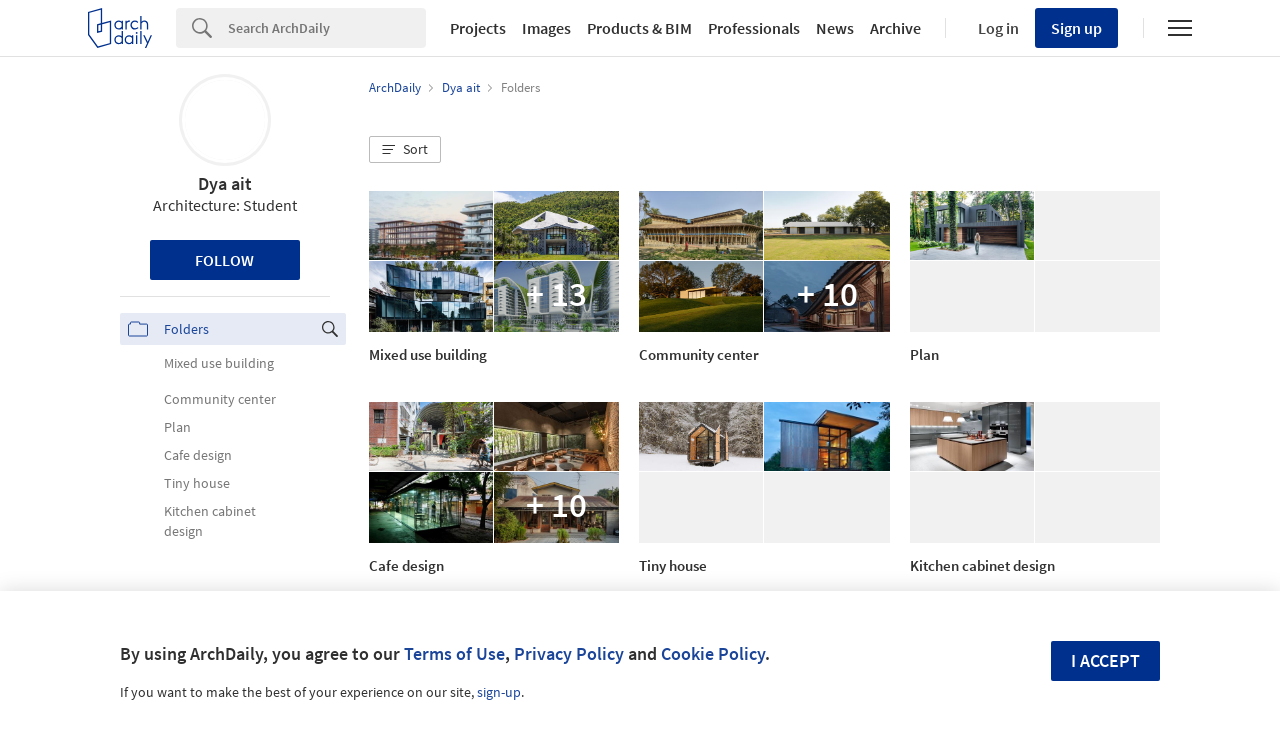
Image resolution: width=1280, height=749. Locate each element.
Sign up (1076, 28)
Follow (224, 260)
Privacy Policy (569, 653)
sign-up (499, 692)
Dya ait (225, 183)
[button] (405, 150)
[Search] (327, 28)
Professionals (754, 28)
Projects (478, 28)
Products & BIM (639, 28)
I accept (1105, 660)
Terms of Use (454, 653)
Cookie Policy (713, 653)
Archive (895, 28)
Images (546, 28)
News (835, 28)
